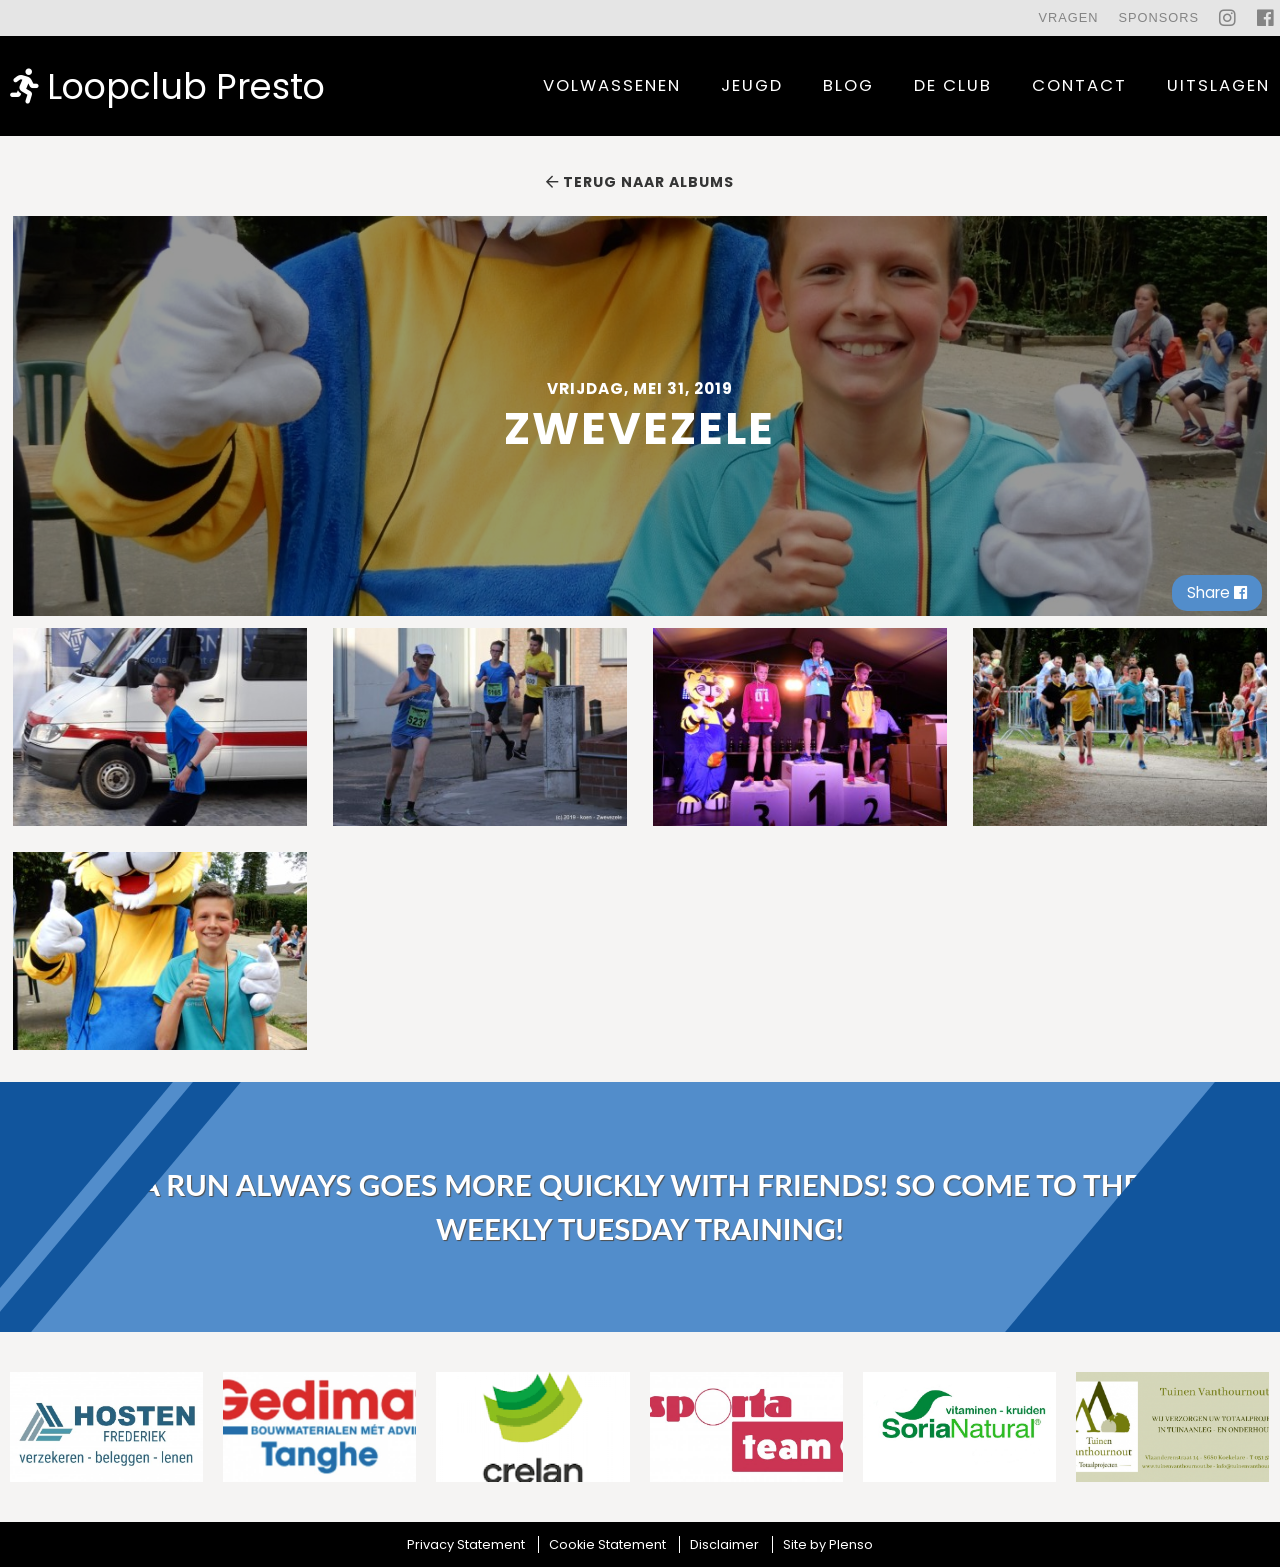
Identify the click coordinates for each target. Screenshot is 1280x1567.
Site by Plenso (828, 1544)
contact (1079, 85)
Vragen (1068, 17)
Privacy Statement (466, 1544)
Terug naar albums (640, 182)
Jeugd (752, 85)
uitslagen (1218, 85)
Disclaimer (724, 1544)
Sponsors (1158, 17)
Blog (848, 85)
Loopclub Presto (167, 85)
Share (1217, 592)
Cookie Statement (607, 1544)
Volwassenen (612, 85)
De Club (953, 85)
